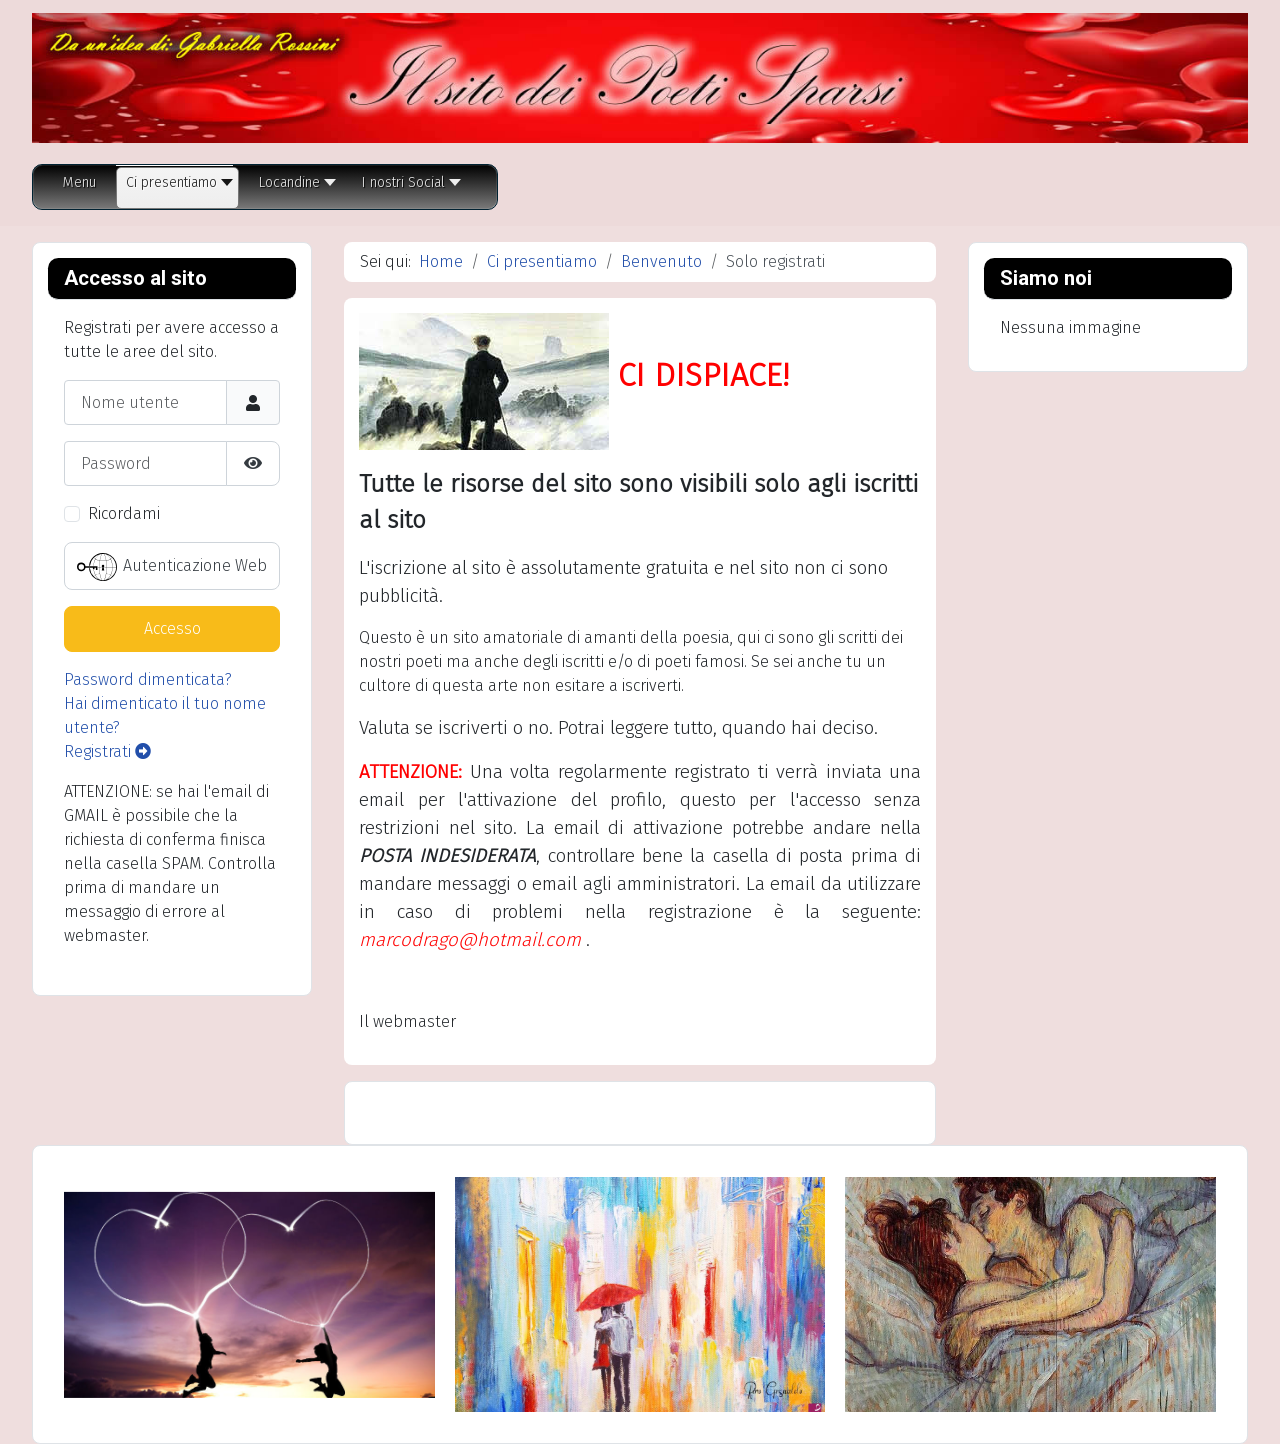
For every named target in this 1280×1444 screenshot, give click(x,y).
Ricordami (124, 513)
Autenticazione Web (172, 567)
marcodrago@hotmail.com (470, 940)
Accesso (172, 628)
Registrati (107, 751)
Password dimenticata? (148, 679)
